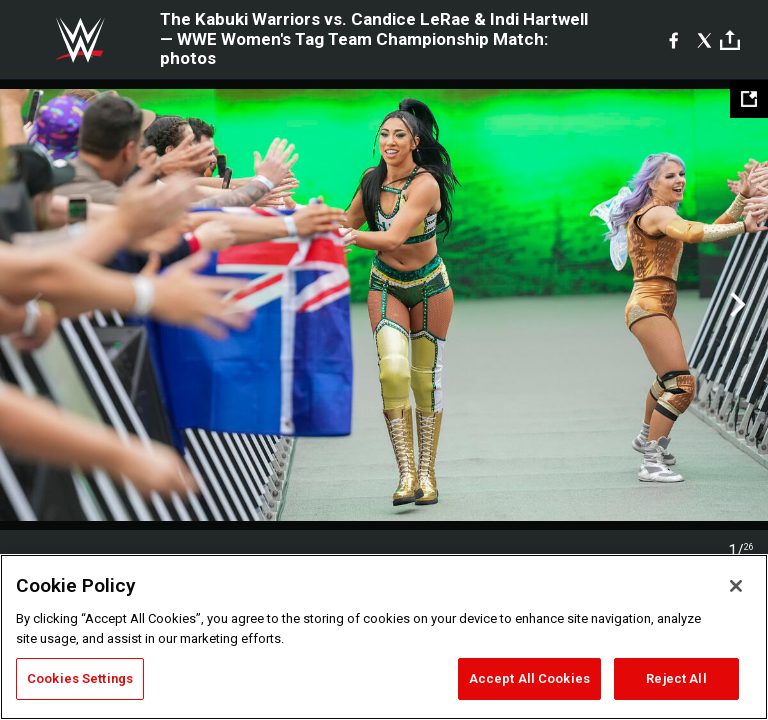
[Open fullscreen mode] (749, 99)
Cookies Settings (80, 678)
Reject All (676, 678)
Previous (32, 305)
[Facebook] (673, 40)
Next (735, 305)
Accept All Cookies (529, 678)
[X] (704, 40)
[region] (384, 637)
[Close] (736, 586)
